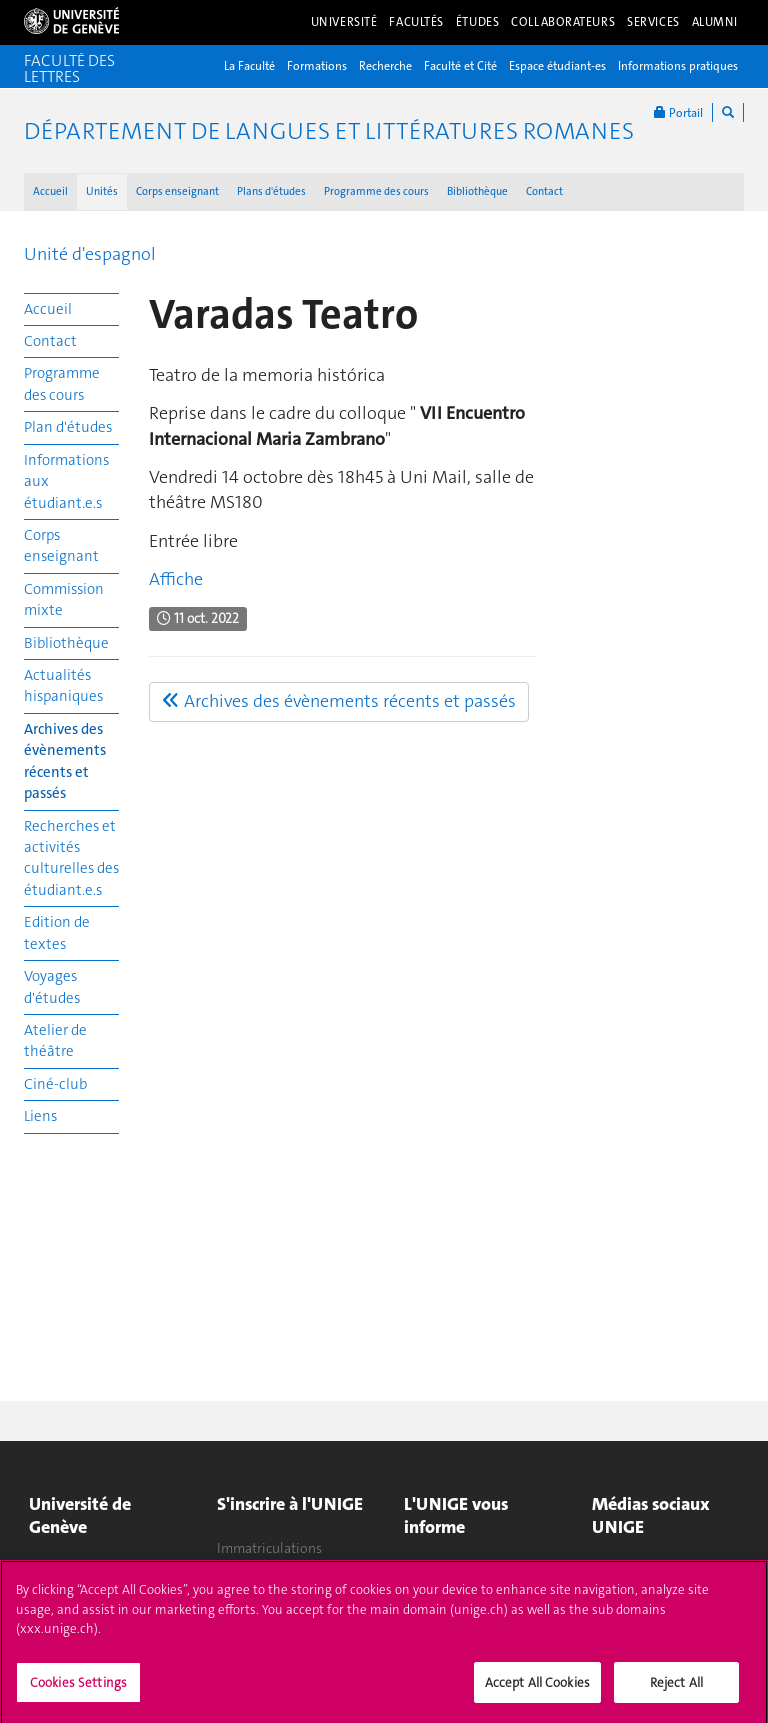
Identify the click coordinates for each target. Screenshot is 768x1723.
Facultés (416, 22)
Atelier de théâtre (55, 1040)
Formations (317, 66)
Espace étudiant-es (557, 66)
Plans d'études (271, 191)
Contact (544, 191)
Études (477, 22)
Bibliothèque (477, 191)
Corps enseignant (177, 191)
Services (653, 22)
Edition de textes (57, 932)
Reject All (676, 1689)
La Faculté (249, 66)
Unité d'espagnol (90, 254)
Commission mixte (64, 599)
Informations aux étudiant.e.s (66, 481)
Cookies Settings (78, 1689)
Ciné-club (55, 1084)
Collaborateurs (563, 22)
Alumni (715, 22)
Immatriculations (269, 1548)
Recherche (385, 66)
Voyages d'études (52, 986)
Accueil (50, 191)
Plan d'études (68, 427)
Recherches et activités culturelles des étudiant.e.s (71, 858)
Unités (102, 191)
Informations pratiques (678, 66)
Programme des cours (376, 191)
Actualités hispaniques (63, 685)
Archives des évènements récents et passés (65, 761)
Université (344, 22)
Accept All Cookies (537, 1689)
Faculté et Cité (460, 66)
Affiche (176, 579)
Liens (40, 1116)
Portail (678, 112)
